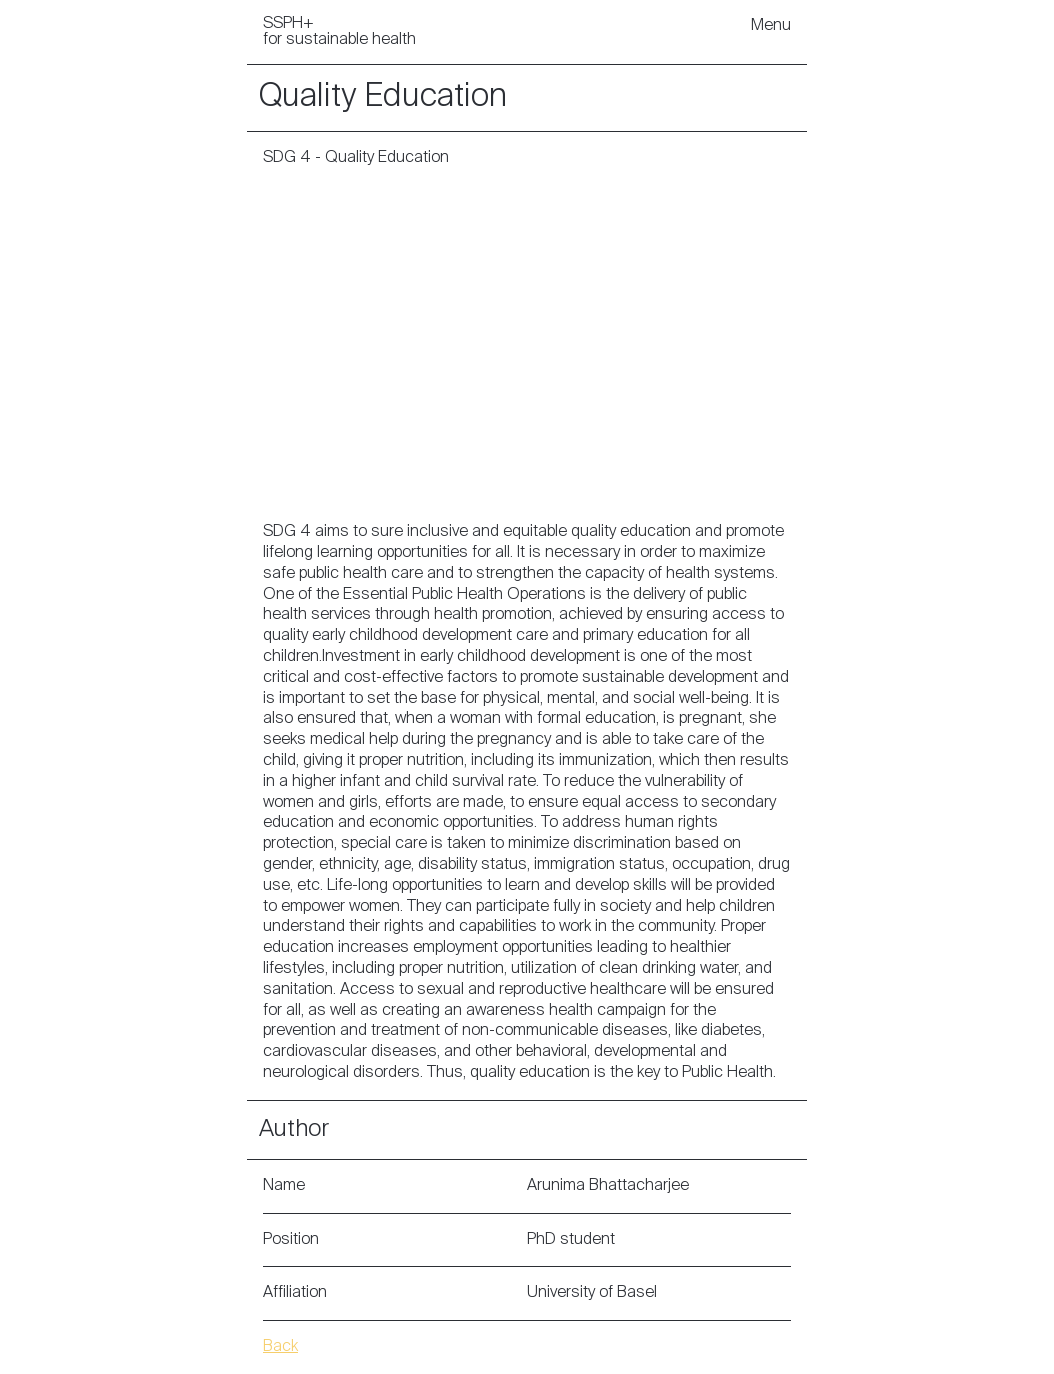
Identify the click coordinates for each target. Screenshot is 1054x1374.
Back (280, 1347)
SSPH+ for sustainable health (339, 32)
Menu (771, 26)
